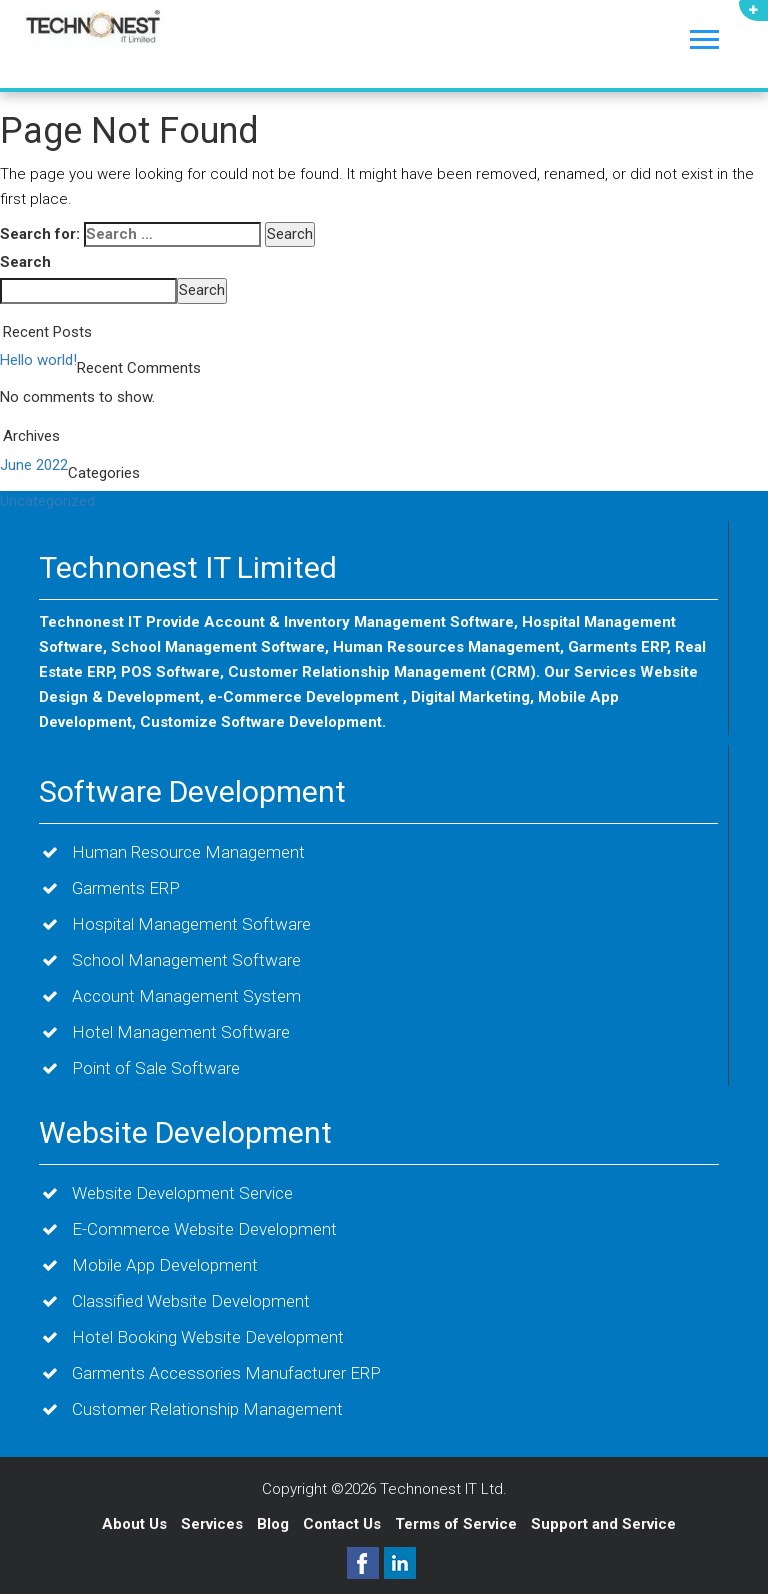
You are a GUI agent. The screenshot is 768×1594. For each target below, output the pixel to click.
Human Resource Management (188, 852)
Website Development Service (182, 1193)
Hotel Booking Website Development (208, 1337)
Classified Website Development (191, 1301)
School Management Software (186, 960)
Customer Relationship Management (207, 1409)
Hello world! (38, 360)
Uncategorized (47, 501)
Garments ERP (126, 888)
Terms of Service (456, 1524)
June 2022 (34, 465)
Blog (275, 1524)
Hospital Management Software (191, 924)
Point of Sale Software (156, 1068)
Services (214, 1524)
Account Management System (186, 996)
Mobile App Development (165, 1265)
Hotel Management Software (181, 1032)
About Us (134, 1524)
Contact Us (344, 1524)
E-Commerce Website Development (204, 1229)
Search (25, 262)
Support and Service (603, 1524)
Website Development (185, 1132)
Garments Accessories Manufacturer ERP (226, 1373)
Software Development (192, 791)
